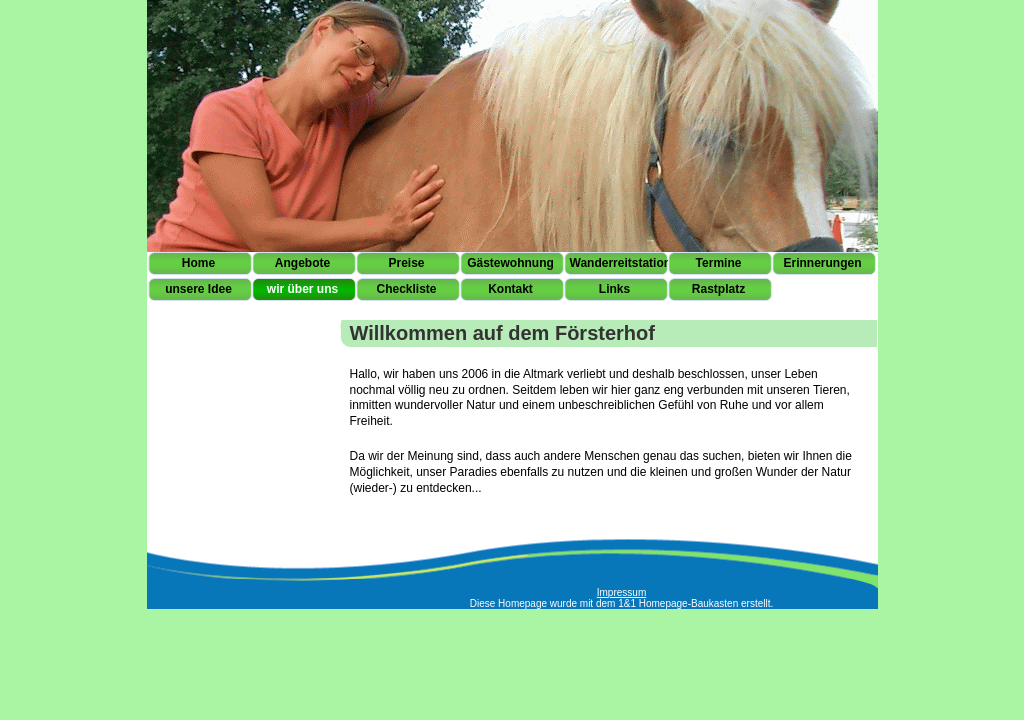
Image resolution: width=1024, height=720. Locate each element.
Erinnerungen (822, 263)
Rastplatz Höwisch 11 (718, 293)
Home (198, 263)
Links (614, 289)
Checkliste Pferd (406, 293)
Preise (406, 263)
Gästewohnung (510, 263)
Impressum (621, 592)
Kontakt (510, 289)
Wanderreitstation (619, 263)
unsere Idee (198, 289)
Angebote (302, 263)
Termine (719, 263)
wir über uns (302, 289)
